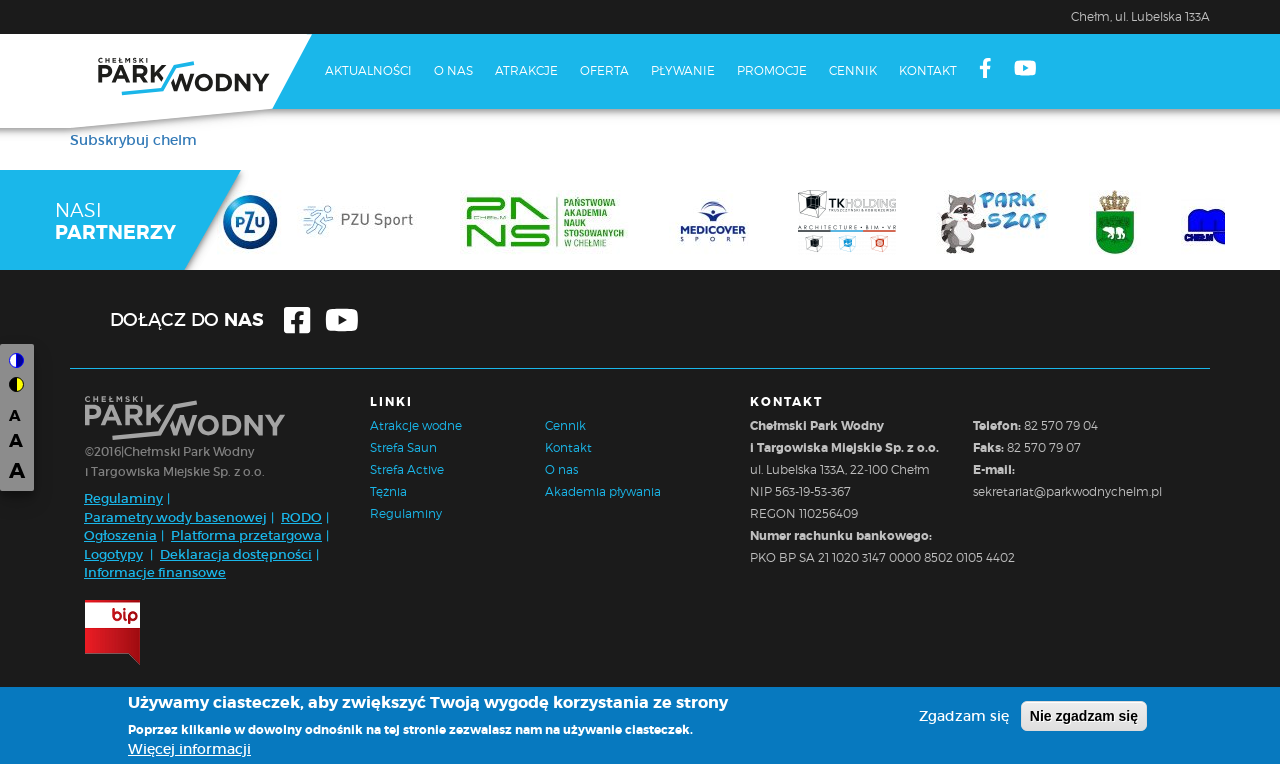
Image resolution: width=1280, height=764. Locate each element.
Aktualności (368, 70)
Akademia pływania (603, 491)
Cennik (853, 70)
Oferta (604, 70)
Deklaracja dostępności (236, 554)
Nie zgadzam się (1084, 716)
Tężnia (388, 491)
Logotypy (113, 554)
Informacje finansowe (155, 572)
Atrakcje (526, 70)
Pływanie (683, 70)
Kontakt (928, 70)
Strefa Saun (403, 447)
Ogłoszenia (120, 535)
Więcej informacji (189, 749)
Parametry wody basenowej (175, 517)
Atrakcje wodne (416, 425)
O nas (453, 70)
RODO (301, 517)
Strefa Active (407, 469)
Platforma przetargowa (246, 535)
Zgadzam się (964, 716)
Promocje (772, 70)
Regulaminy (123, 498)
